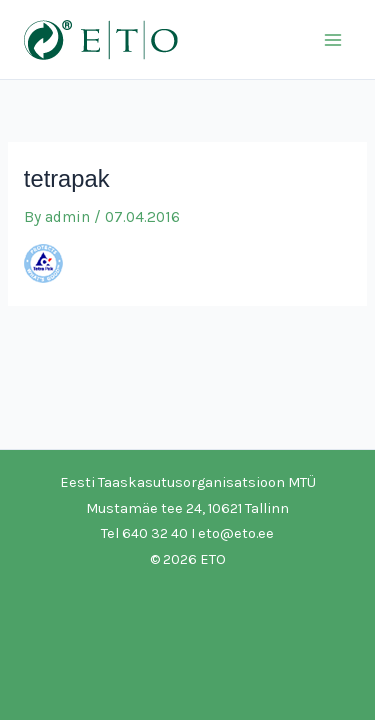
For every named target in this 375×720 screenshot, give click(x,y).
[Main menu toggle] (333, 39)
